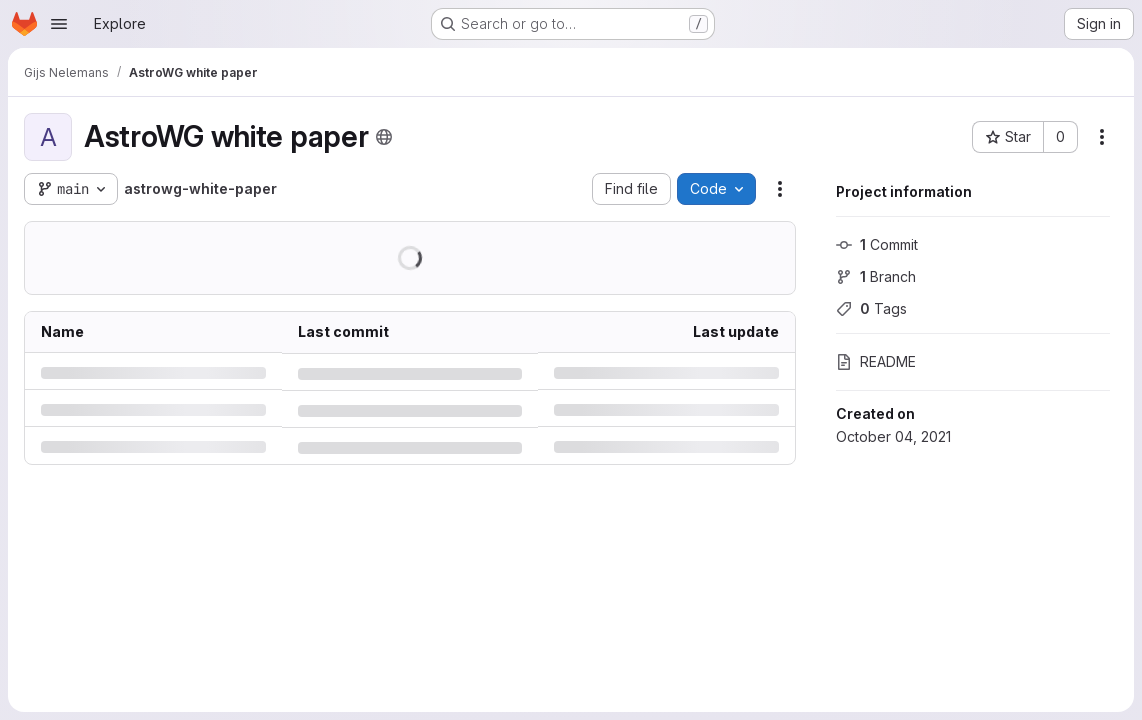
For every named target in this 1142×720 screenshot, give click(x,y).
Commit (877, 244)
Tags (871, 308)
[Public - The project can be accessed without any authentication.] (384, 137)
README (876, 361)
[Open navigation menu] (59, 24)
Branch (876, 276)
